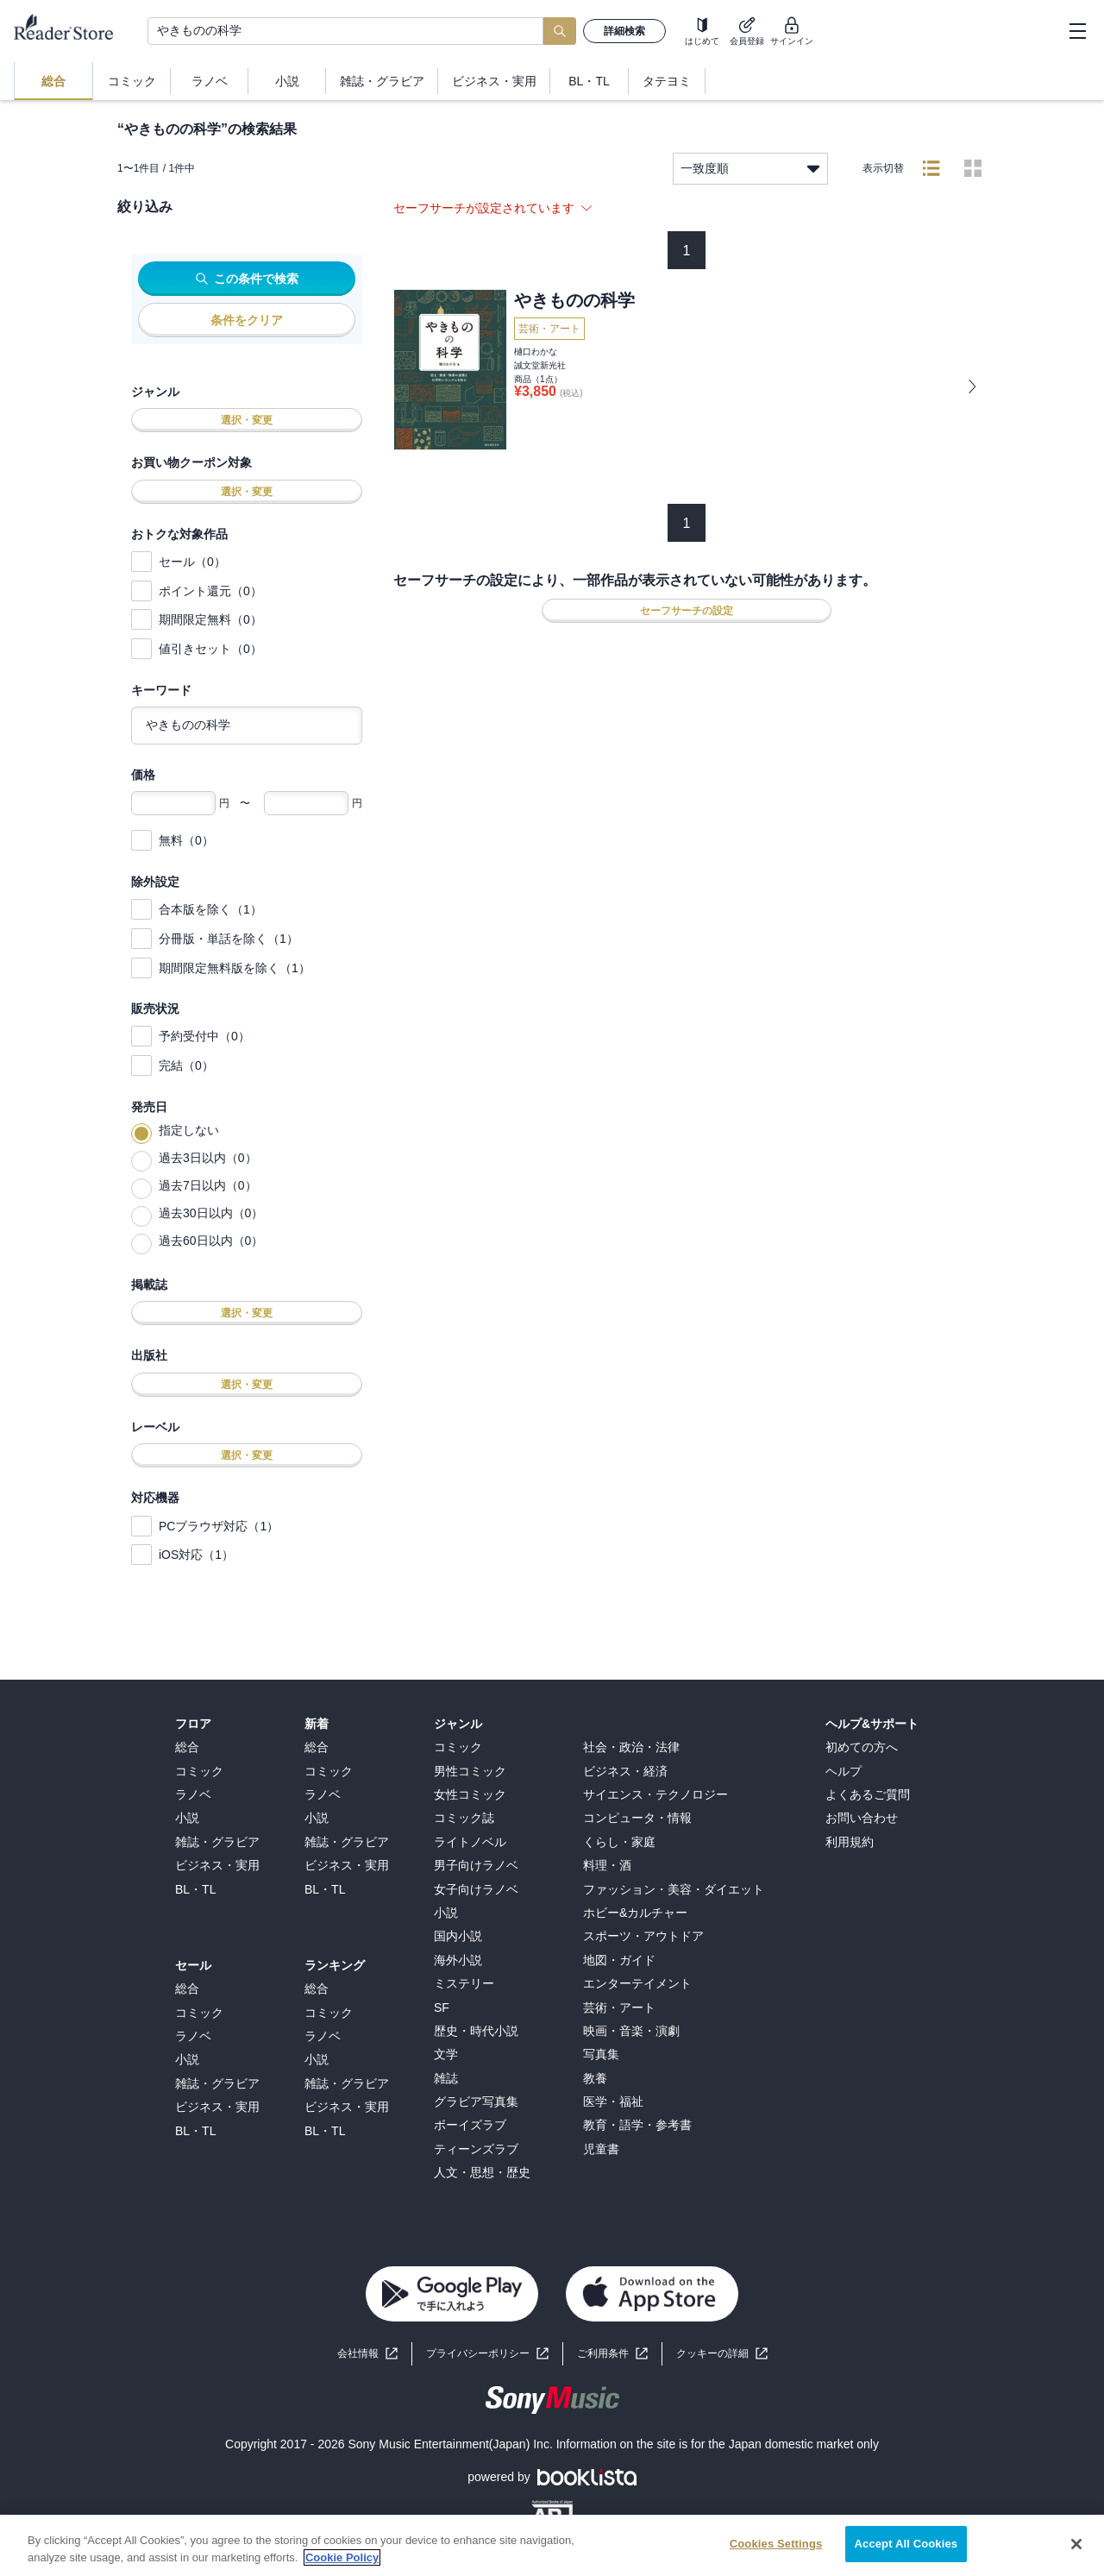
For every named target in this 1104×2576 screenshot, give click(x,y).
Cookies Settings (776, 2558)
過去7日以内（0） (208, 1185)
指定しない (189, 1130)
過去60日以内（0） (211, 1240)
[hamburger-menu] (1077, 31)
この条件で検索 (247, 279)
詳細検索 (624, 31)
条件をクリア (246, 320)
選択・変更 (247, 420)
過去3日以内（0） (208, 1158)
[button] (721, 2354)
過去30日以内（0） (211, 1213)
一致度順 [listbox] (750, 168)
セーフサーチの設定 (686, 611)
